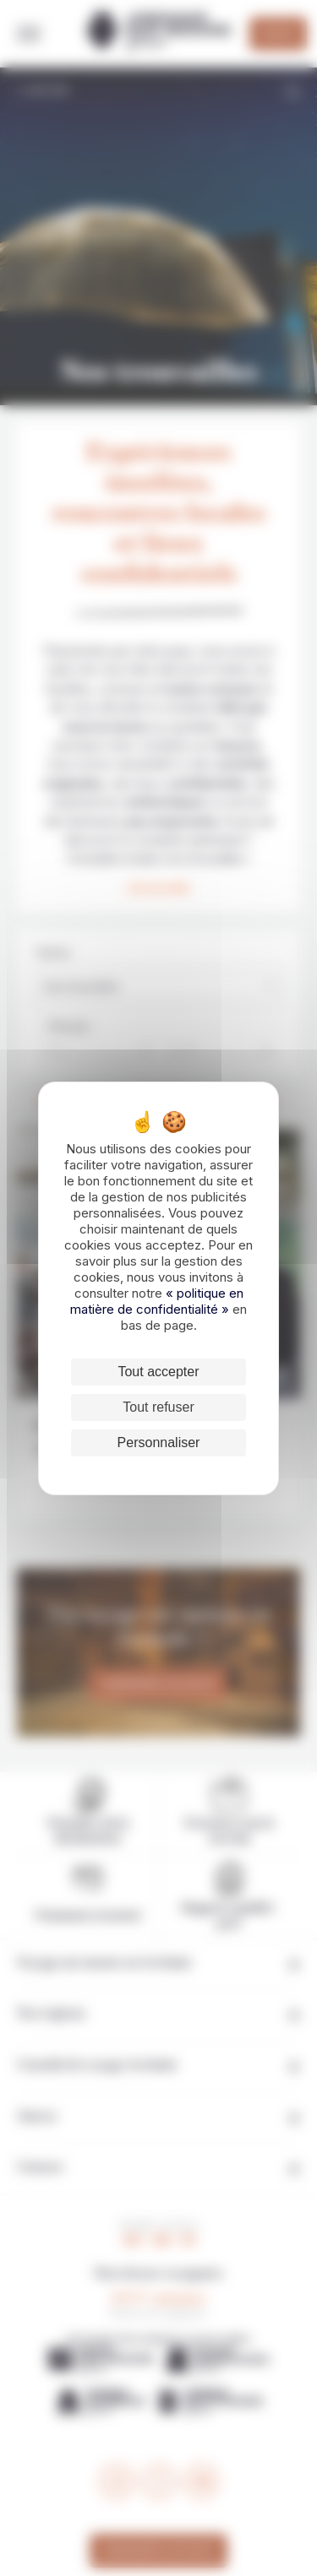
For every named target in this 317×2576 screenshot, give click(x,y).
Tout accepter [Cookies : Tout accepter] (158, 1371)
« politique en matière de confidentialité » (156, 1301)
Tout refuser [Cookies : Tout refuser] (158, 1407)
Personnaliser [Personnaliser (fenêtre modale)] (159, 1442)
